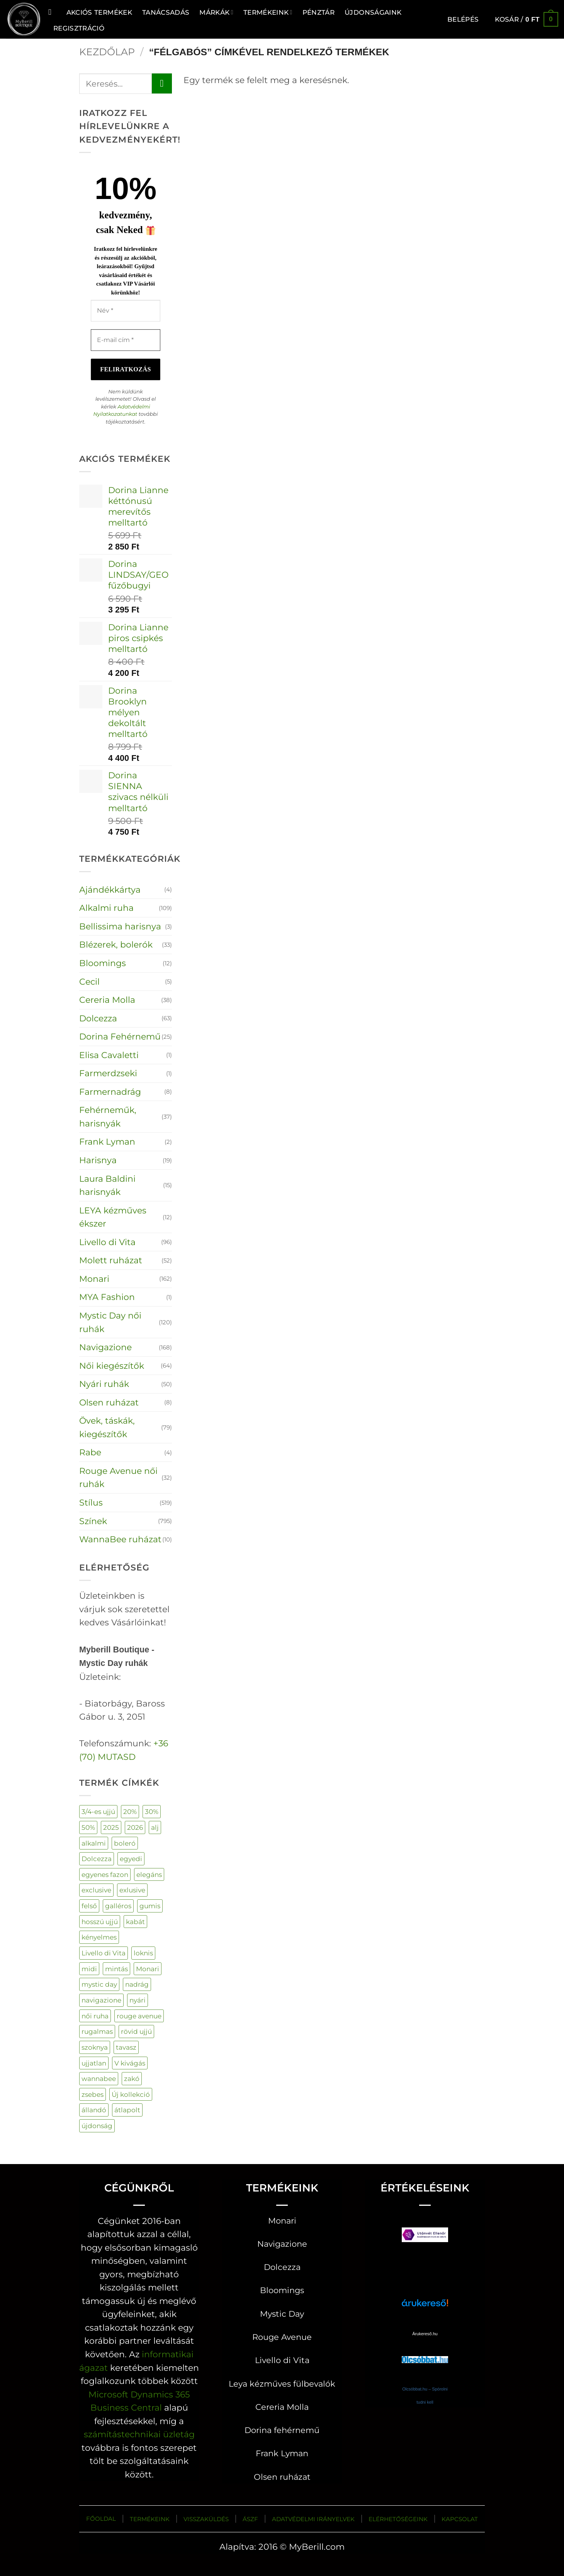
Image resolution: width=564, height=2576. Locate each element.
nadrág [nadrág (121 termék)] (137, 1984)
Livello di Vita (107, 1242)
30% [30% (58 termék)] (151, 1811)
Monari (94, 1279)
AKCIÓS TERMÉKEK (99, 12)
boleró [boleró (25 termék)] (125, 1843)
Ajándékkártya (110, 890)
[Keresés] (52, 12)
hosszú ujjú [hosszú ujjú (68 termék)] (100, 1922)
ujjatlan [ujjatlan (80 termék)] (94, 2063)
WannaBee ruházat (120, 1539)
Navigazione (105, 1347)
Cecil (89, 982)
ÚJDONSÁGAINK (373, 12)
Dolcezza (98, 1018)
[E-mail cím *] (125, 340)
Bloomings (102, 963)
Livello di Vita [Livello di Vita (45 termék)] (104, 1953)
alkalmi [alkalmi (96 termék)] (94, 1843)
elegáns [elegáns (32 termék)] (149, 1874)
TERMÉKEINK (150, 2519)
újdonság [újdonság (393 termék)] (97, 2126)
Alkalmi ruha (106, 908)
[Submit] (162, 83)
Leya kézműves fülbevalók (282, 2384)
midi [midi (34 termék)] (89, 1969)
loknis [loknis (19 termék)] (143, 1953)
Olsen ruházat (109, 1402)
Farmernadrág (110, 1092)
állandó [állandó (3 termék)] (94, 2110)
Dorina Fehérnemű (120, 1036)
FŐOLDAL (101, 2518)
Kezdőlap (107, 52)
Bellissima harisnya (120, 926)
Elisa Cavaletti (109, 1055)
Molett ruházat (110, 1260)
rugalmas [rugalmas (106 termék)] (97, 2031)
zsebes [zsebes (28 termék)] (93, 2094)
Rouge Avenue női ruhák (118, 1477)
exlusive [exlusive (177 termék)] (132, 1890)
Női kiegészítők (111, 1366)
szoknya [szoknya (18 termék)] (95, 2047)
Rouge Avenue (282, 2337)
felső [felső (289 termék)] (89, 1906)
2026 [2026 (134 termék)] (135, 1827)
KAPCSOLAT (460, 2519)
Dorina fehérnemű (282, 2430)
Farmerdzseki (108, 1073)
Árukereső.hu (424, 2333)
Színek (93, 1521)
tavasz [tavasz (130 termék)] (126, 2047)
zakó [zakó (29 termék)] (131, 2078)
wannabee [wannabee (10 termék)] (99, 2078)
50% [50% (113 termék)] (88, 1827)
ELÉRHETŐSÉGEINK (398, 2519)
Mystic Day (282, 2314)
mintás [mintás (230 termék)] (116, 1969)
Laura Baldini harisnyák (107, 1185)
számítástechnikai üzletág (139, 2434)
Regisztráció (78, 28)
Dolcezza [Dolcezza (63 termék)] (97, 1859)
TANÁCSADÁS (165, 12)
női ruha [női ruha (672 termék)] (95, 2016)
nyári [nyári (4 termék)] (137, 2000)
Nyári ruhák (104, 1384)
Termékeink (267, 12)
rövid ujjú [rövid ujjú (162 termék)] (136, 2031)
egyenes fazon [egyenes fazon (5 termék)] (105, 1874)
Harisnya (98, 1160)
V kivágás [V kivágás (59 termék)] (129, 2063)
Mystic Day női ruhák (110, 1322)
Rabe (90, 1452)
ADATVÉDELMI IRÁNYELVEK (313, 2519)
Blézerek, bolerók (116, 944)
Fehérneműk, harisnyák (107, 1116)
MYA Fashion (107, 1297)
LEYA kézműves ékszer (112, 1217)
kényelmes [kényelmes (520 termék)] (99, 1937)
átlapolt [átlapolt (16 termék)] (127, 2110)
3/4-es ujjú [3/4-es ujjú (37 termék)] (98, 1811)
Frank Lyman (107, 1142)
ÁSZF (250, 2519)
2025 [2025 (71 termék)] (111, 1827)
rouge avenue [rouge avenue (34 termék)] (139, 2016)
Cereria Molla (107, 1000)
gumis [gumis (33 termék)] (149, 1906)
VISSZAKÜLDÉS (206, 2519)
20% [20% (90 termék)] (130, 1811)
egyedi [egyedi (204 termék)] (131, 1859)
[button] (463, 19)
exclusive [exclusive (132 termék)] (96, 1890)
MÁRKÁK (216, 12)
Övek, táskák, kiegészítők (107, 1427)
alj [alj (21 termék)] (155, 1827)
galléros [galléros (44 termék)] (118, 1906)
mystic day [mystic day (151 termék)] (99, 1984)
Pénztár (318, 12)
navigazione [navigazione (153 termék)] (101, 2000)
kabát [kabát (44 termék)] (135, 1922)
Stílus (91, 1502)
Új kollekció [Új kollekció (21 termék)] (131, 2094)
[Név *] (125, 311)
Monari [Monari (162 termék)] (147, 1969)
